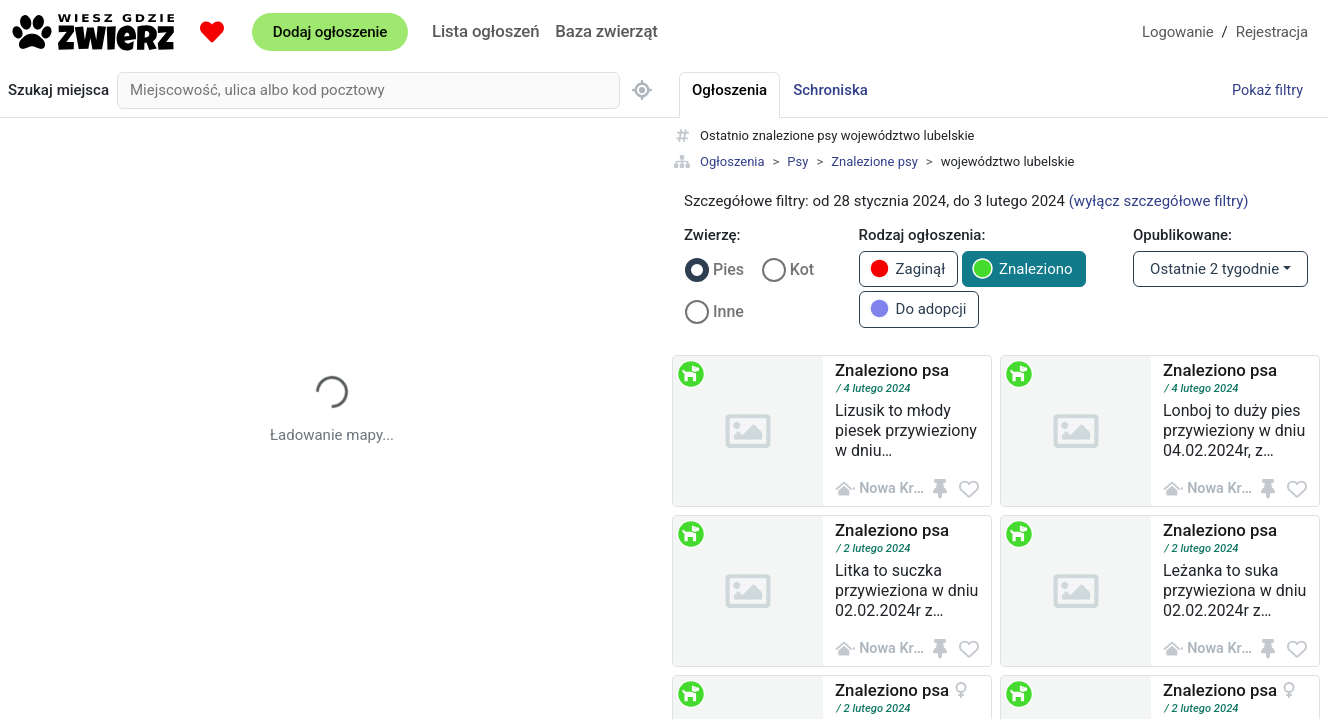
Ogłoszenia (732, 161)
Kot (802, 269)
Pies (728, 269)
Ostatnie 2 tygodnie (1214, 269)
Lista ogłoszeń (485, 31)
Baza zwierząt (606, 31)
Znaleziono (1022, 268)
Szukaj (58, 90)
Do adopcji (918, 308)
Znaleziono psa (892, 370)
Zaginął (907, 268)
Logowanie (1178, 32)
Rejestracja (1272, 32)
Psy (797, 161)
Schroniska (830, 90)
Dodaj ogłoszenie (330, 32)
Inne (728, 311)
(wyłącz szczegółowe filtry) (1159, 201)
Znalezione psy (874, 161)
